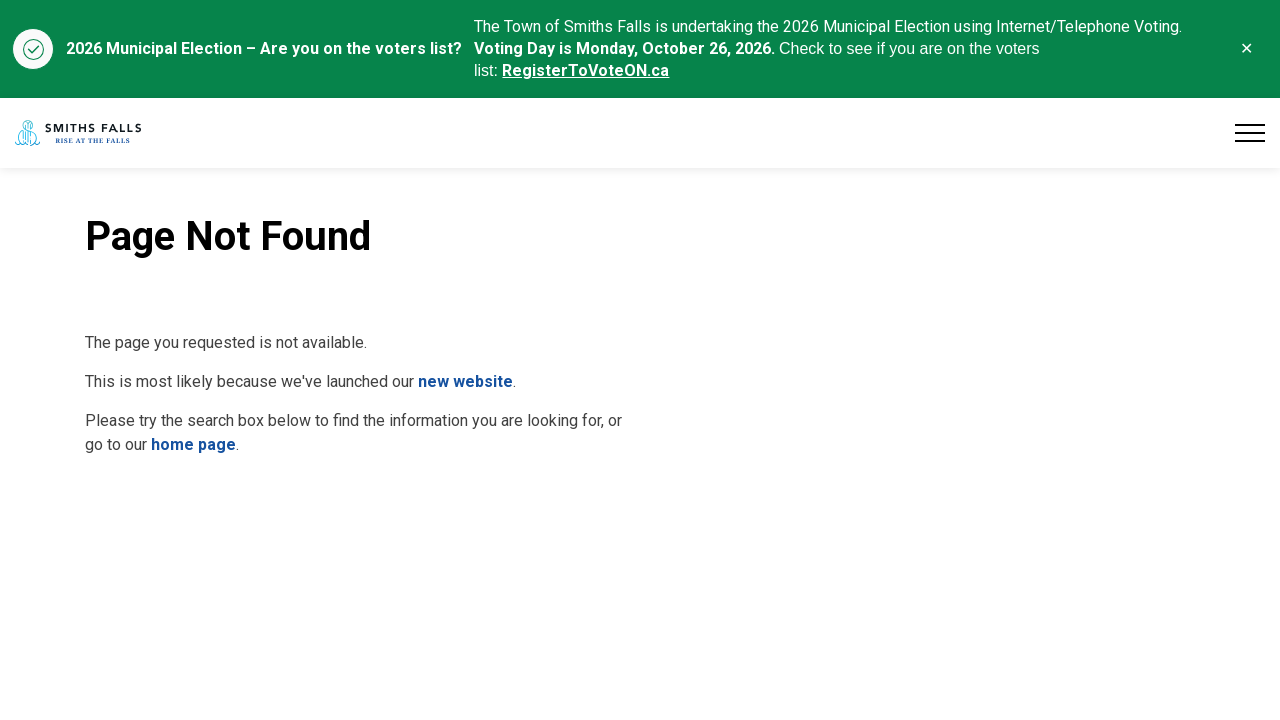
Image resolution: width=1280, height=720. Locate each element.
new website (465, 381)
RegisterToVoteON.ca (585, 70)
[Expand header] (1250, 133)
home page (193, 444)
